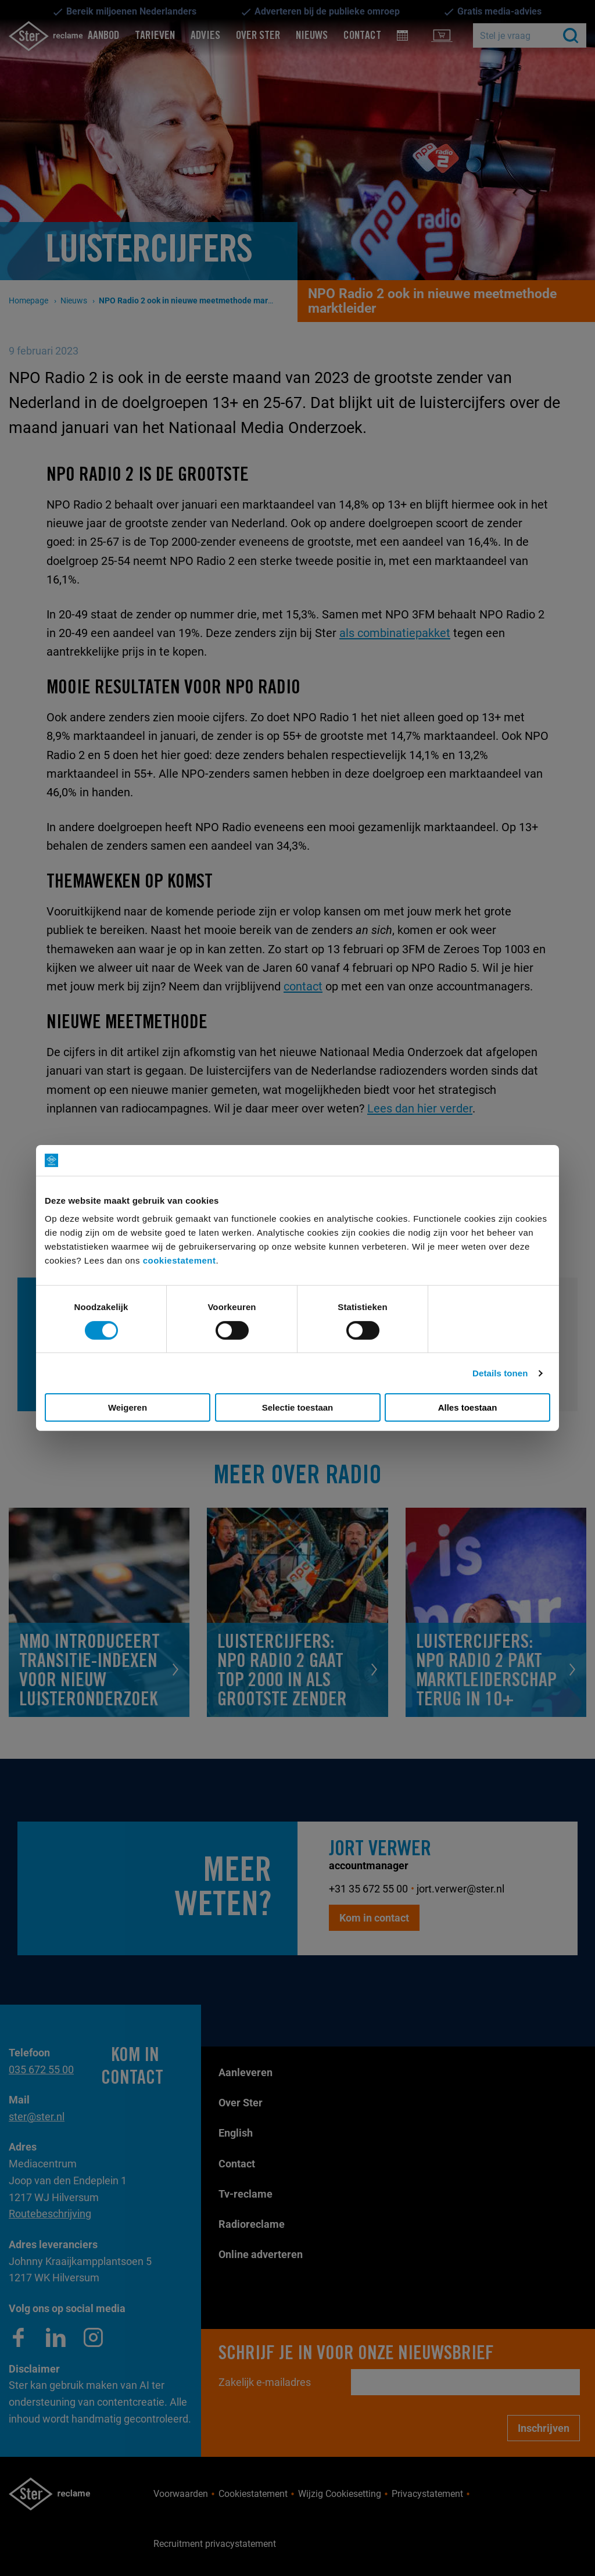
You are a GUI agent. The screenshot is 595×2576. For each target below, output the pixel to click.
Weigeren (127, 1407)
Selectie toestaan (298, 1407)
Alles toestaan (467, 1407)
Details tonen (500, 1373)
